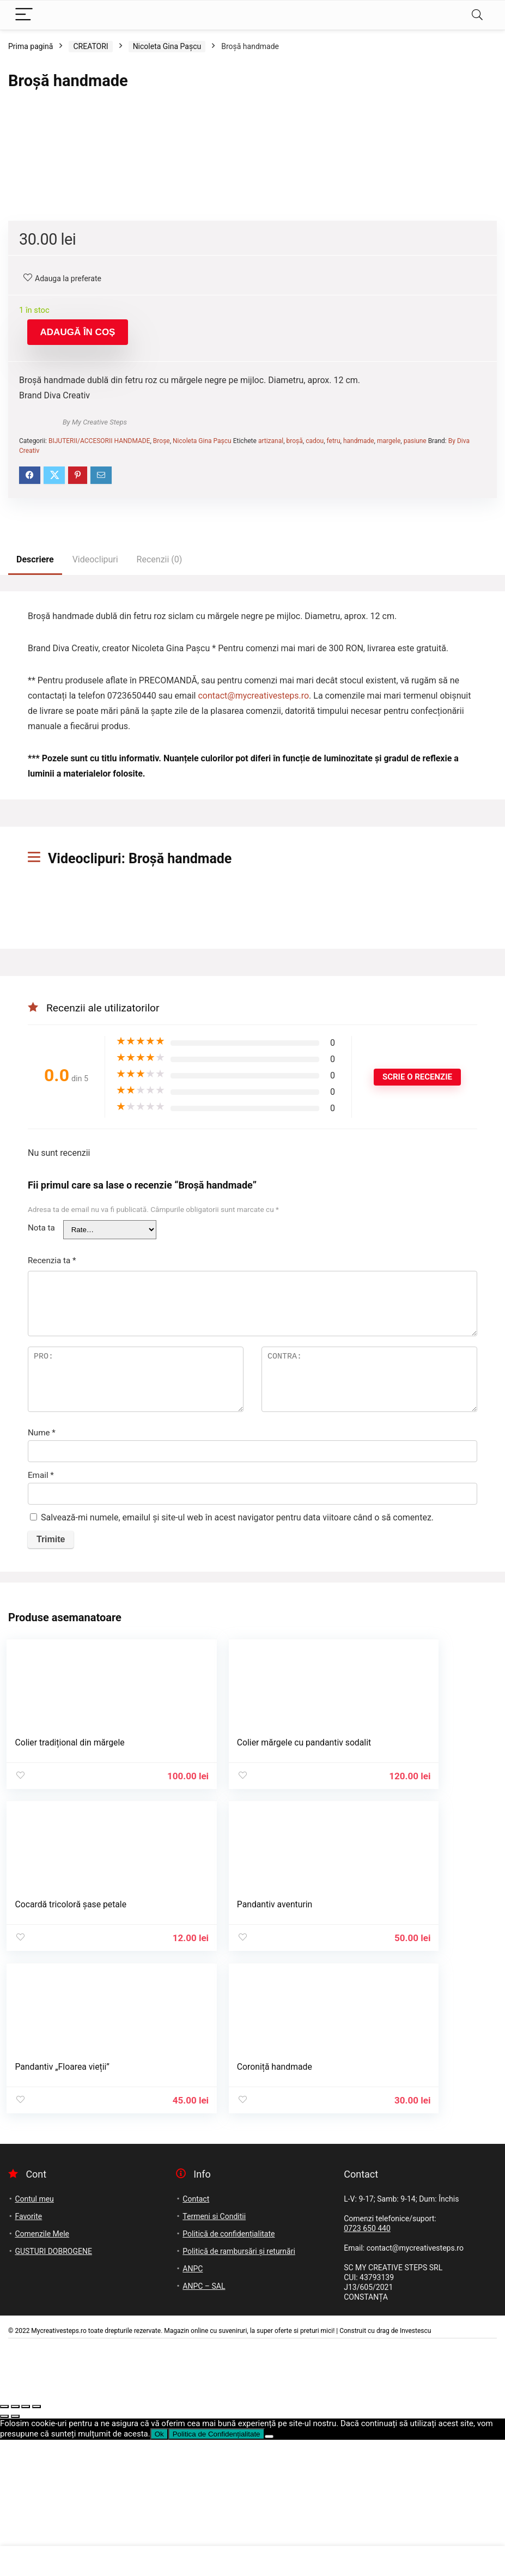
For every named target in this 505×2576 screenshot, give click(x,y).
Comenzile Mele (42, 2370)
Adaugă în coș (77, 626)
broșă (295, 735)
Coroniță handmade (389, 2206)
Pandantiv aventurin (54, 2206)
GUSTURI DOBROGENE (53, 2387)
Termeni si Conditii (214, 2352)
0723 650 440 (367, 2364)
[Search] (477, 15)
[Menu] (24, 15)
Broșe (161, 735)
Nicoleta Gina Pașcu (167, 46)
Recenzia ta (52, 1555)
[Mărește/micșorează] (4, 2542)
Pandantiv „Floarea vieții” (231, 2206)
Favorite (28, 2352)
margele (388, 735)
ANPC (192, 2405)
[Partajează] (25, 2542)
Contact (195, 2335)
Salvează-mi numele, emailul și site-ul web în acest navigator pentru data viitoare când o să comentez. (237, 1812)
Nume (42, 1727)
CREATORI (90, 46)
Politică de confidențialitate (228, 2370)
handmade (358, 735)
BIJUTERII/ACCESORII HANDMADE (99, 735)
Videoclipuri (95, 853)
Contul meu (34, 2335)
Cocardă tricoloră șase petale (408, 2037)
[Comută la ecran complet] (15, 2542)
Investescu (415, 2467)
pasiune (415, 735)
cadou (315, 735)
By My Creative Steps (95, 716)
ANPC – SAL (203, 2422)
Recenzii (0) (159, 853)
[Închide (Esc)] (36, 2542)
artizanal (270, 735)
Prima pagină (30, 46)
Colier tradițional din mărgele (71, 2037)
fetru (333, 735)
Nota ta (41, 1522)
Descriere (35, 853)
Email (41, 1769)
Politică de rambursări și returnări (238, 2387)
